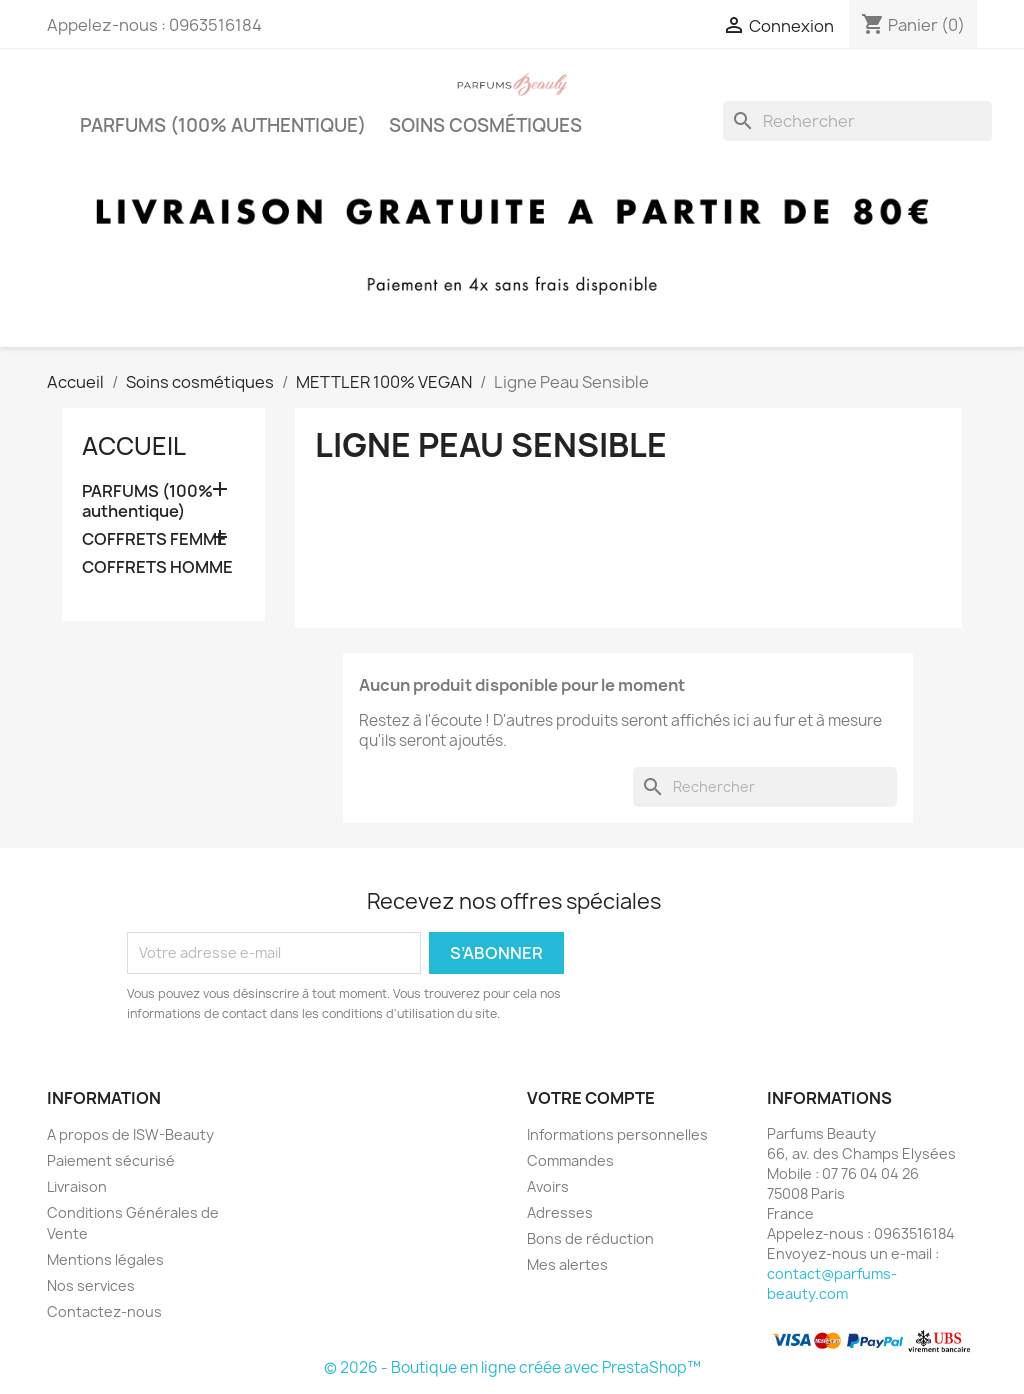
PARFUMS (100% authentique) (223, 125)
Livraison (77, 1186)
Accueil (134, 446)
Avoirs (548, 1186)
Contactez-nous (104, 1311)
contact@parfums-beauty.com (832, 1283)
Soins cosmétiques (485, 125)
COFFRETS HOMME (157, 567)
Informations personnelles (617, 1134)
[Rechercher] (857, 121)
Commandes (570, 1160)
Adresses (560, 1212)
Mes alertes (567, 1264)
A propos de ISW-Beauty (130, 1134)
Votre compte (591, 1098)
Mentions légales (105, 1259)
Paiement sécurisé (111, 1160)
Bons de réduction (590, 1238)
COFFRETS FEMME (154, 539)
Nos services (91, 1285)
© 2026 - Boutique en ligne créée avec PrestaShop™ (512, 1367)
